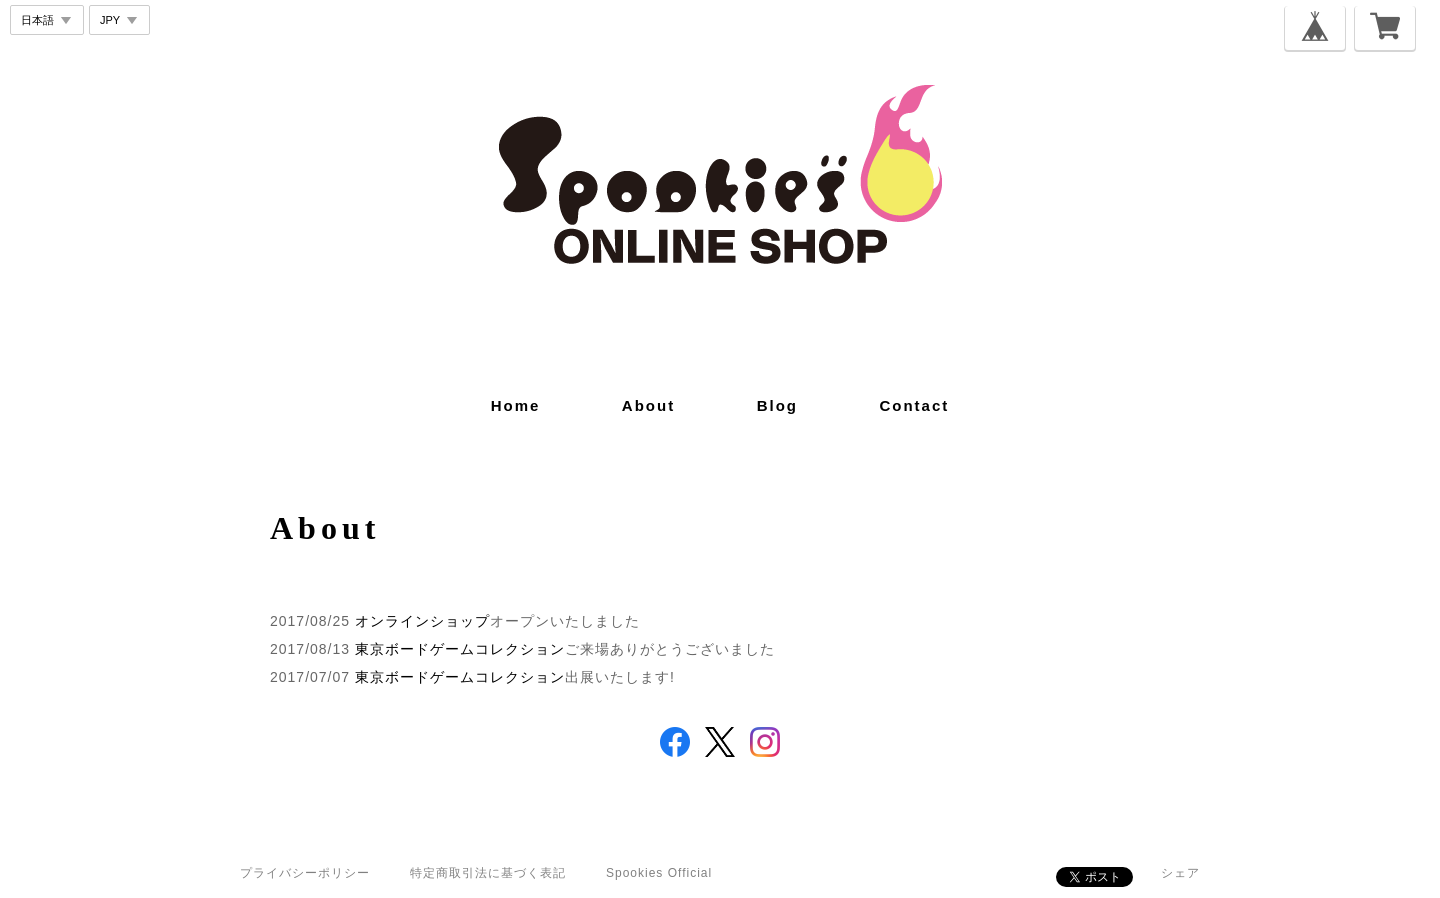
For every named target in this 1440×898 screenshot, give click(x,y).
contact (914, 405)
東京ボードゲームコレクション (460, 649)
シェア (1180, 873)
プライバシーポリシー (305, 873)
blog (777, 405)
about (648, 405)
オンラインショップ (422, 621)
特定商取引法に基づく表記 (488, 873)
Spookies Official (659, 873)
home (516, 405)
